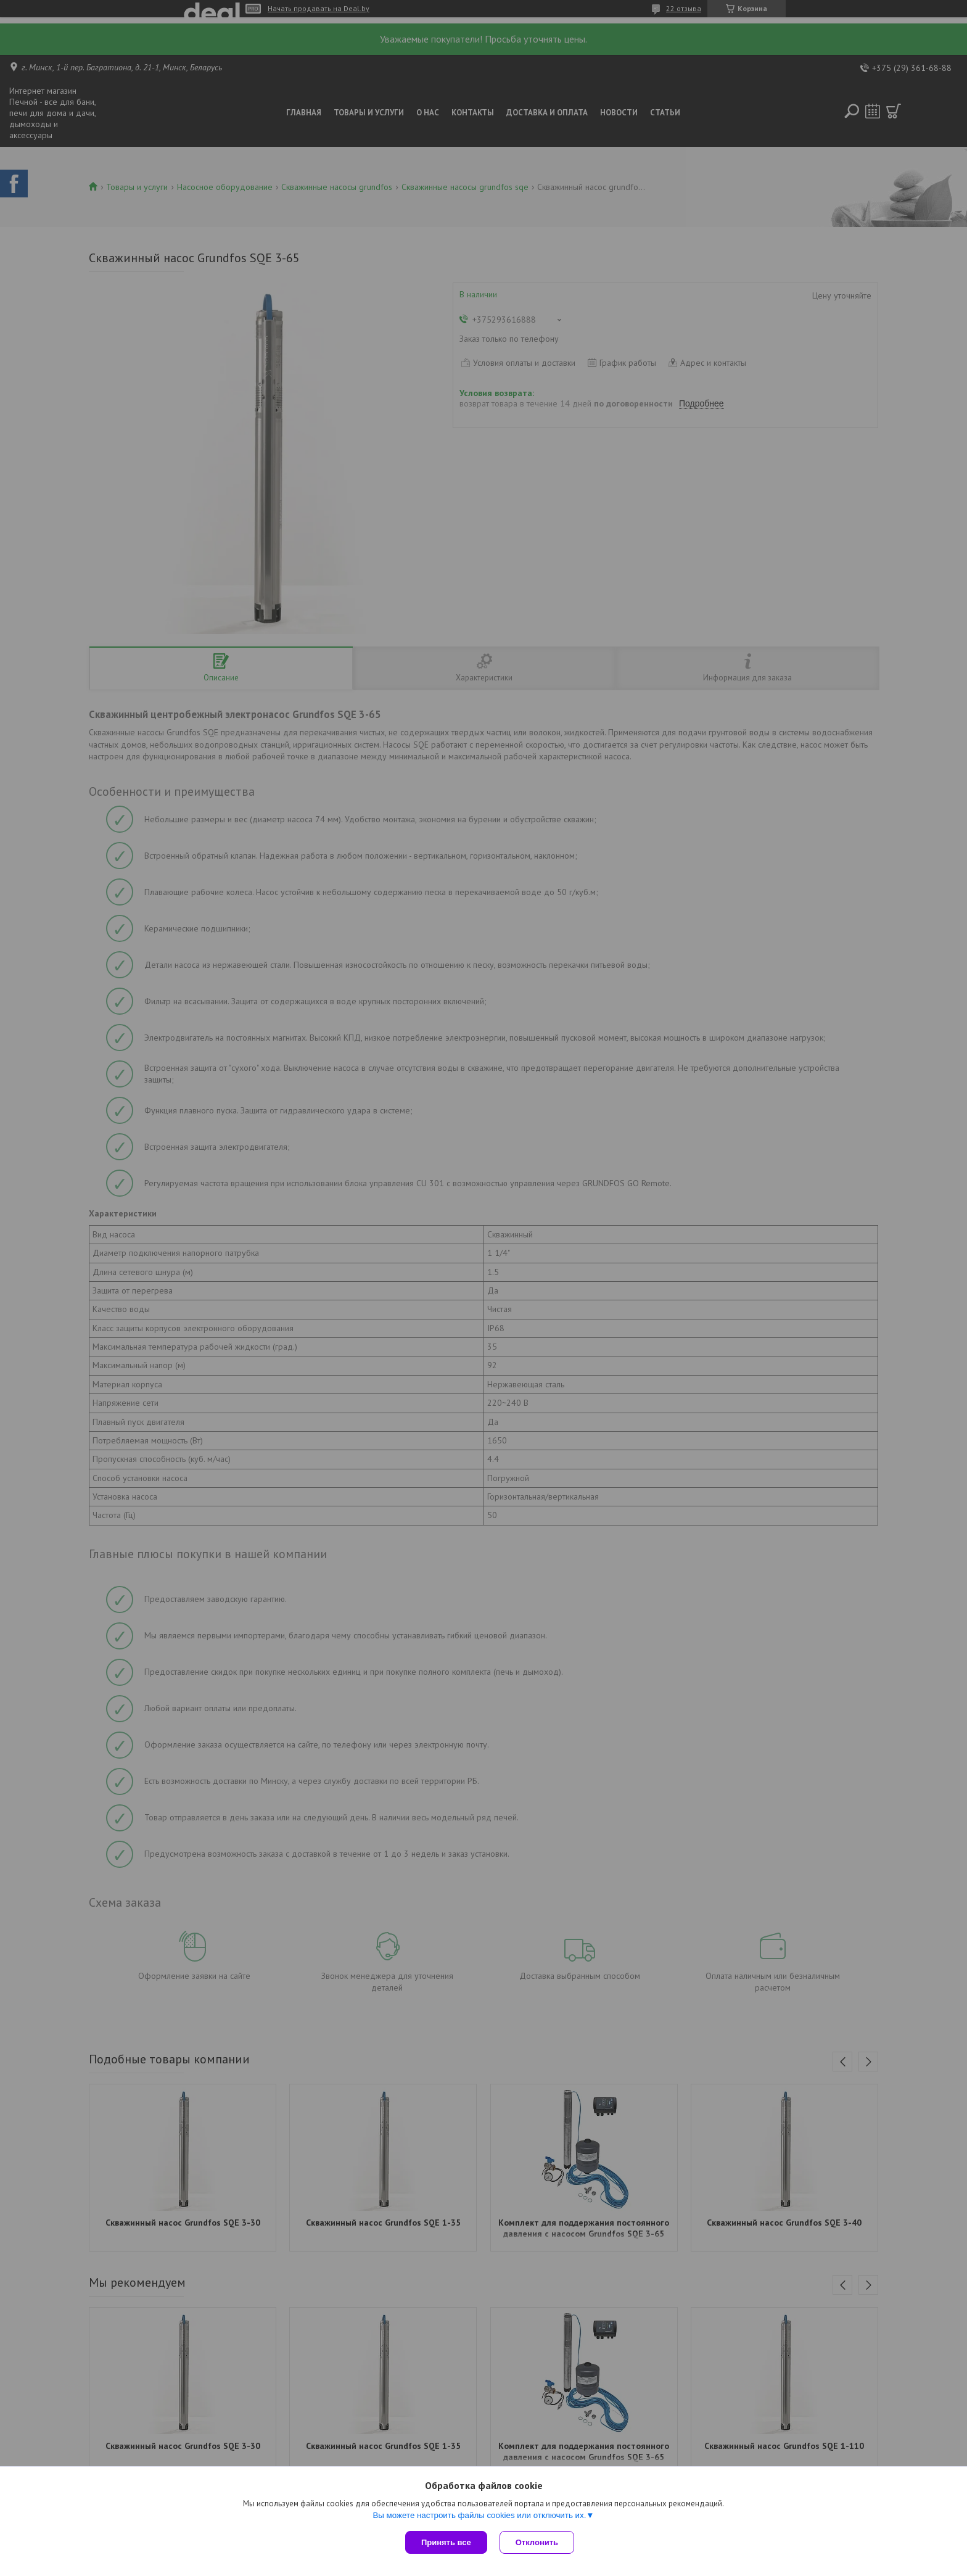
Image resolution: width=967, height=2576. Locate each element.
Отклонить (537, 2542)
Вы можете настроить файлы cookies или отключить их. (479, 2515)
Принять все (446, 2542)
